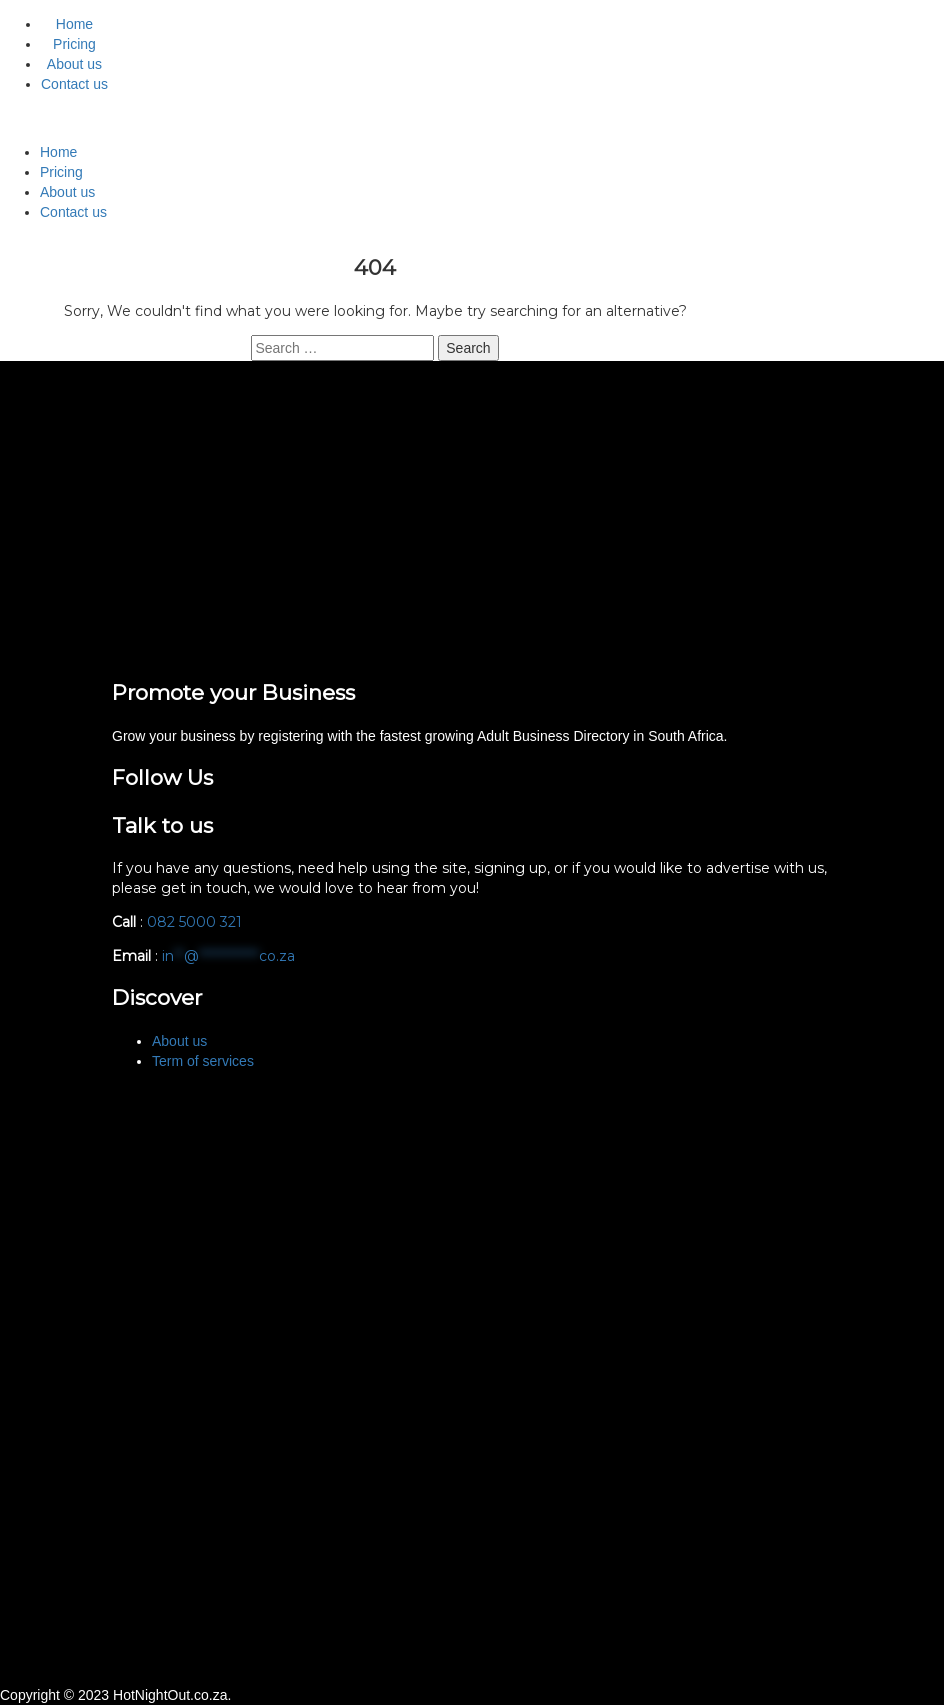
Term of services (203, 1061)
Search (468, 348)
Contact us (74, 84)
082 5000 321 (196, 922)
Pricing (74, 44)
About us (74, 64)
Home (74, 24)
